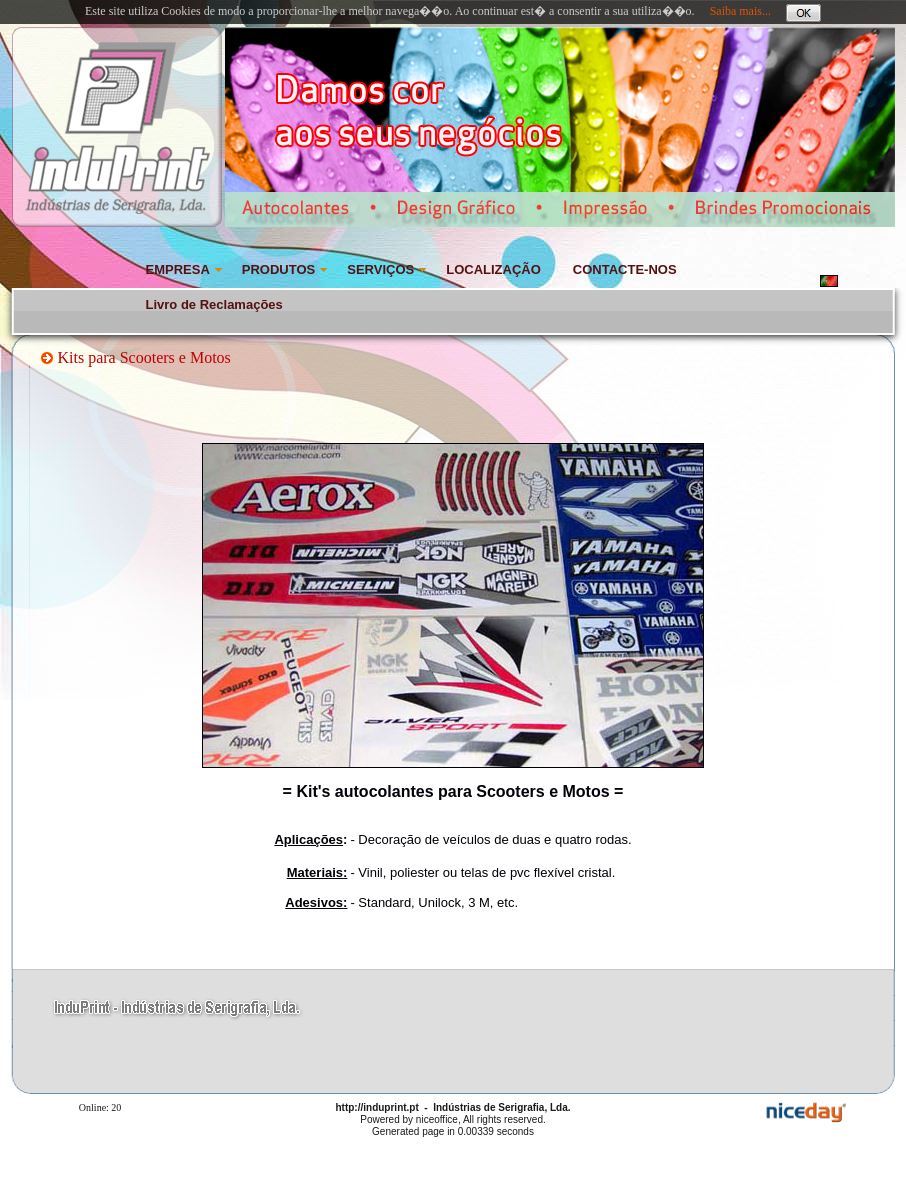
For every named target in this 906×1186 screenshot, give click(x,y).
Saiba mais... (740, 11)
